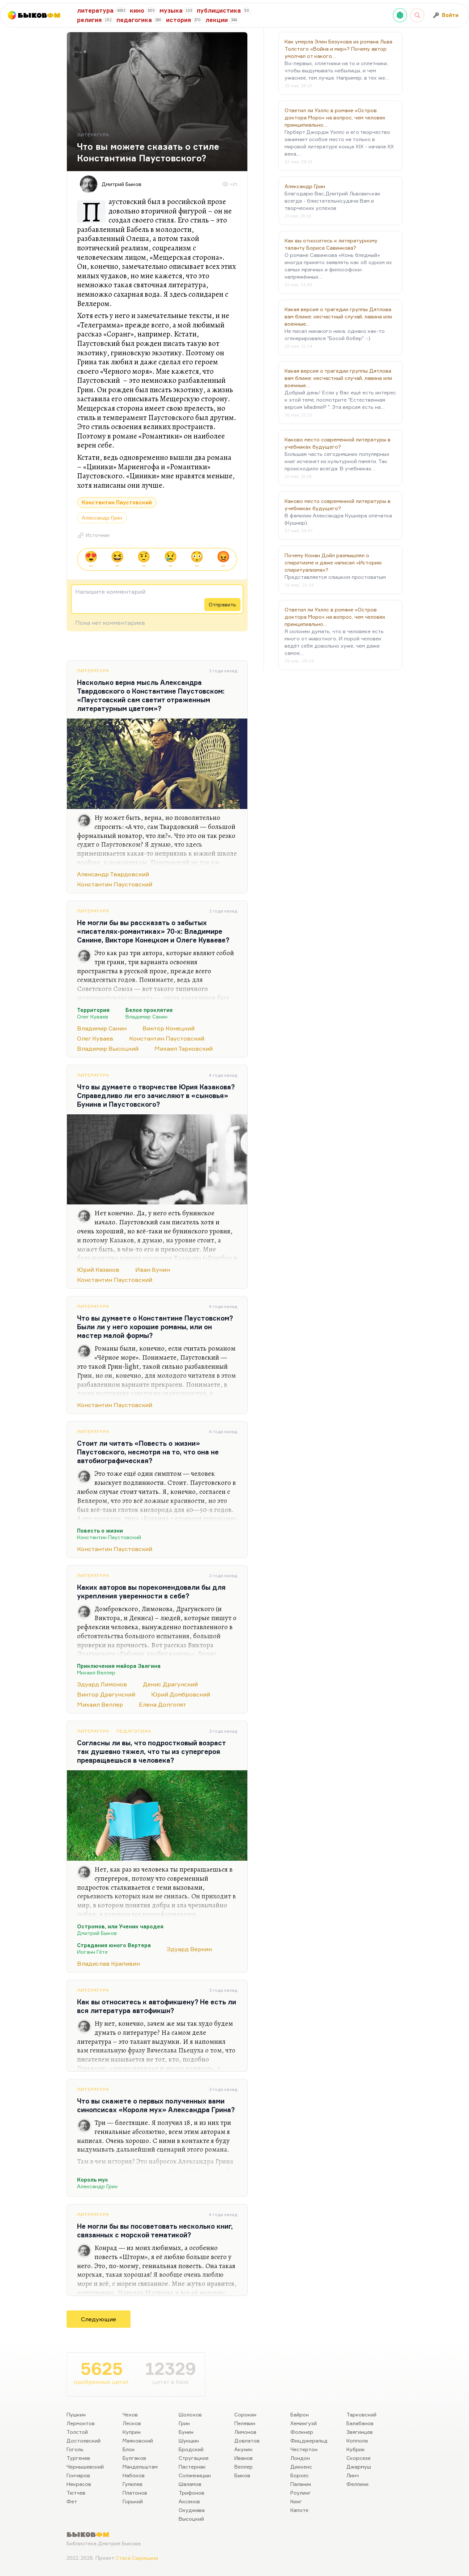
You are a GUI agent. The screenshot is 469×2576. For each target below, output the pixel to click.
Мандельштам (140, 2466)
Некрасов (79, 2484)
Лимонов (245, 2432)
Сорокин (245, 2414)
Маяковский (138, 2440)
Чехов (130, 2414)
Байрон (299, 2414)
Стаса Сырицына (136, 2558)
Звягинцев (359, 2432)
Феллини (357, 2484)
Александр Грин (102, 517)
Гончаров (78, 2475)
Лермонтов (81, 2423)
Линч (352, 2475)
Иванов (243, 2458)
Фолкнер (301, 2432)
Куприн (132, 2432)
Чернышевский (85, 2466)
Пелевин (244, 2423)
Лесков (132, 2423)
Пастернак (192, 2466)
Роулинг (300, 2493)
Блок (129, 2449)
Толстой (77, 2432)
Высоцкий (191, 2519)
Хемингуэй (303, 2423)
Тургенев (78, 2458)
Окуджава (192, 2510)
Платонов (135, 2493)
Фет (72, 2501)
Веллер (243, 2466)
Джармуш (358, 2466)
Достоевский (84, 2440)
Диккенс (301, 2466)
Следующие (98, 2319)
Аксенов (189, 2501)
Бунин (186, 2432)
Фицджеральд (309, 2440)
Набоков (134, 2475)
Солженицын (195, 2475)
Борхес (299, 2475)
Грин (184, 2423)
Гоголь (75, 2449)
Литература (93, 670)
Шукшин (189, 2440)
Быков (242, 2475)
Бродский (191, 2449)
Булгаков (134, 2458)
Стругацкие (194, 2458)
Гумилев (132, 2484)
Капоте (299, 2510)
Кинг (296, 2501)
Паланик (300, 2484)
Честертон (303, 2449)
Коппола (357, 2440)
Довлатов (247, 2440)
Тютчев (76, 2493)
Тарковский (361, 2414)
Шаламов (190, 2484)
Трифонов (191, 2493)
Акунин (243, 2449)
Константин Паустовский (117, 502)
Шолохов (190, 2414)
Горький (133, 2501)
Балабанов (360, 2423)
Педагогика (133, 1731)
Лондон (300, 2458)
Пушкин (76, 2414)
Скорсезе (358, 2458)
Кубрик (355, 2449)
